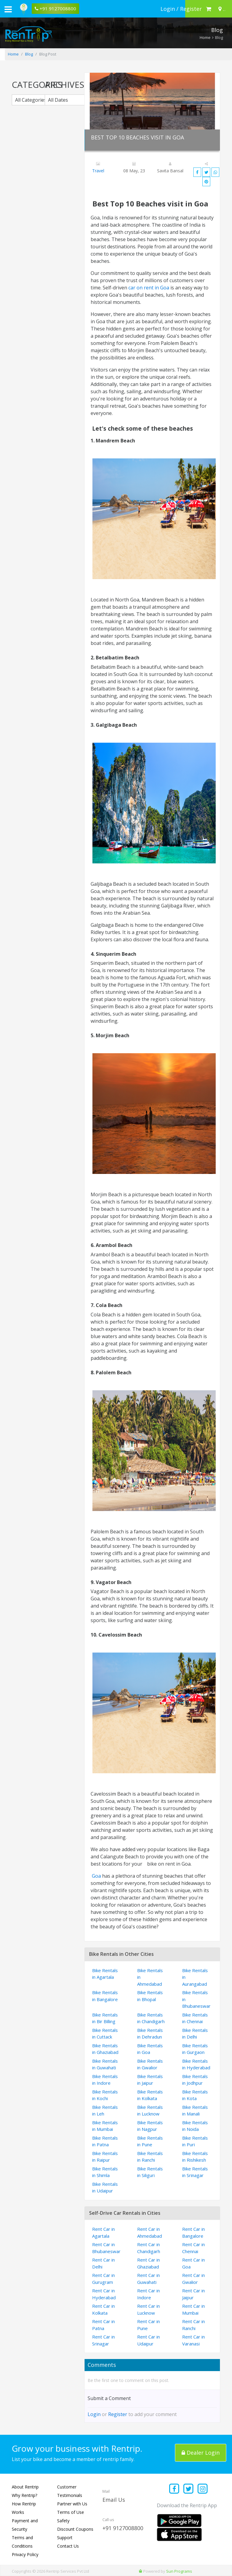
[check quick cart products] (208, 9)
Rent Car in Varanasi (193, 2340)
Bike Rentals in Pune (150, 2141)
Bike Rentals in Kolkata (150, 2095)
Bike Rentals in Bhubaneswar (196, 1999)
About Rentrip (25, 2487)
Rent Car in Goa (193, 2263)
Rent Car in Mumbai (193, 2309)
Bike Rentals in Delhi (195, 2033)
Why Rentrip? (24, 2495)
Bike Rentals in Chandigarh (151, 2018)
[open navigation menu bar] (8, 9)
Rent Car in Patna (103, 2324)
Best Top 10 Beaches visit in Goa (137, 137)
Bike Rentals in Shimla (105, 2172)
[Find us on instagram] (202, 2489)
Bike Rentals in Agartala (105, 1973)
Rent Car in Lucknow (148, 2309)
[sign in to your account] (181, 9)
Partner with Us (72, 2504)
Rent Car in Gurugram (103, 2278)
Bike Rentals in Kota (195, 2095)
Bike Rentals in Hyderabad (196, 2064)
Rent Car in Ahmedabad (149, 2232)
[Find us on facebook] (174, 2489)
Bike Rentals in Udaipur (105, 2187)
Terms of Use (70, 2512)
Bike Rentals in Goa (150, 2048)
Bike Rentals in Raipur (105, 2156)
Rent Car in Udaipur (148, 2340)
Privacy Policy (25, 2554)
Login (94, 2414)
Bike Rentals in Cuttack (105, 2033)
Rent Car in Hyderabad (104, 2293)
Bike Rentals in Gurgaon (195, 2048)
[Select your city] (221, 9)
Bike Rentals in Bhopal (150, 1995)
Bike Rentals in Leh (105, 2110)
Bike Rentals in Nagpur (150, 2125)
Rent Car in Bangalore (193, 2232)
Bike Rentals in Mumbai (105, 2125)
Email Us (113, 2499)
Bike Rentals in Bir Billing (105, 2018)
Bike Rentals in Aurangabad (195, 1977)
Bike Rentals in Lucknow (150, 2110)
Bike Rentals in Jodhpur (195, 2079)
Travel (98, 171)
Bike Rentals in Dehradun (150, 2033)
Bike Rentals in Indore (105, 2079)
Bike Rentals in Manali (195, 2110)
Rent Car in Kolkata (103, 2309)
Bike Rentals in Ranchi (150, 2156)
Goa (96, 1876)
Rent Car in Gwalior (193, 2278)
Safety (63, 2520)
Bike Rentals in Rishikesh (195, 2156)
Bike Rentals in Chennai (195, 2018)
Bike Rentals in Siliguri (150, 2172)
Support (64, 2537)
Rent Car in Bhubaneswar (106, 2247)
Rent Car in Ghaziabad (148, 2263)
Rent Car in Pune (148, 2324)
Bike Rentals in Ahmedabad (150, 1977)
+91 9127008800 (122, 2528)
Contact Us (68, 2546)
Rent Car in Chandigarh (148, 2247)
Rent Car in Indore (148, 2293)
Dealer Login (201, 2452)
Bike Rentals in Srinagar (195, 2172)
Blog (29, 54)
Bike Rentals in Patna (105, 2141)
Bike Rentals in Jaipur (150, 2079)
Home (205, 37)
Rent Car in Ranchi (193, 2324)
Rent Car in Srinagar (103, 2340)
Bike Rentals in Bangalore (105, 1995)
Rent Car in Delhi (103, 2263)
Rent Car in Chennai (193, 2247)
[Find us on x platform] (188, 2489)
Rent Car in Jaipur (193, 2293)
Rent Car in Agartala (103, 2232)
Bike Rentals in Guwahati (105, 2064)
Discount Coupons (75, 2529)
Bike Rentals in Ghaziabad (105, 2048)
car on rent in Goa (148, 287)
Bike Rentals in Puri (195, 2141)
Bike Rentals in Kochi (105, 2095)
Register (117, 2414)
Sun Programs (179, 2571)
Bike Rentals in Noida (195, 2125)
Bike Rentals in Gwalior (150, 2064)
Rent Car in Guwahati (148, 2278)
